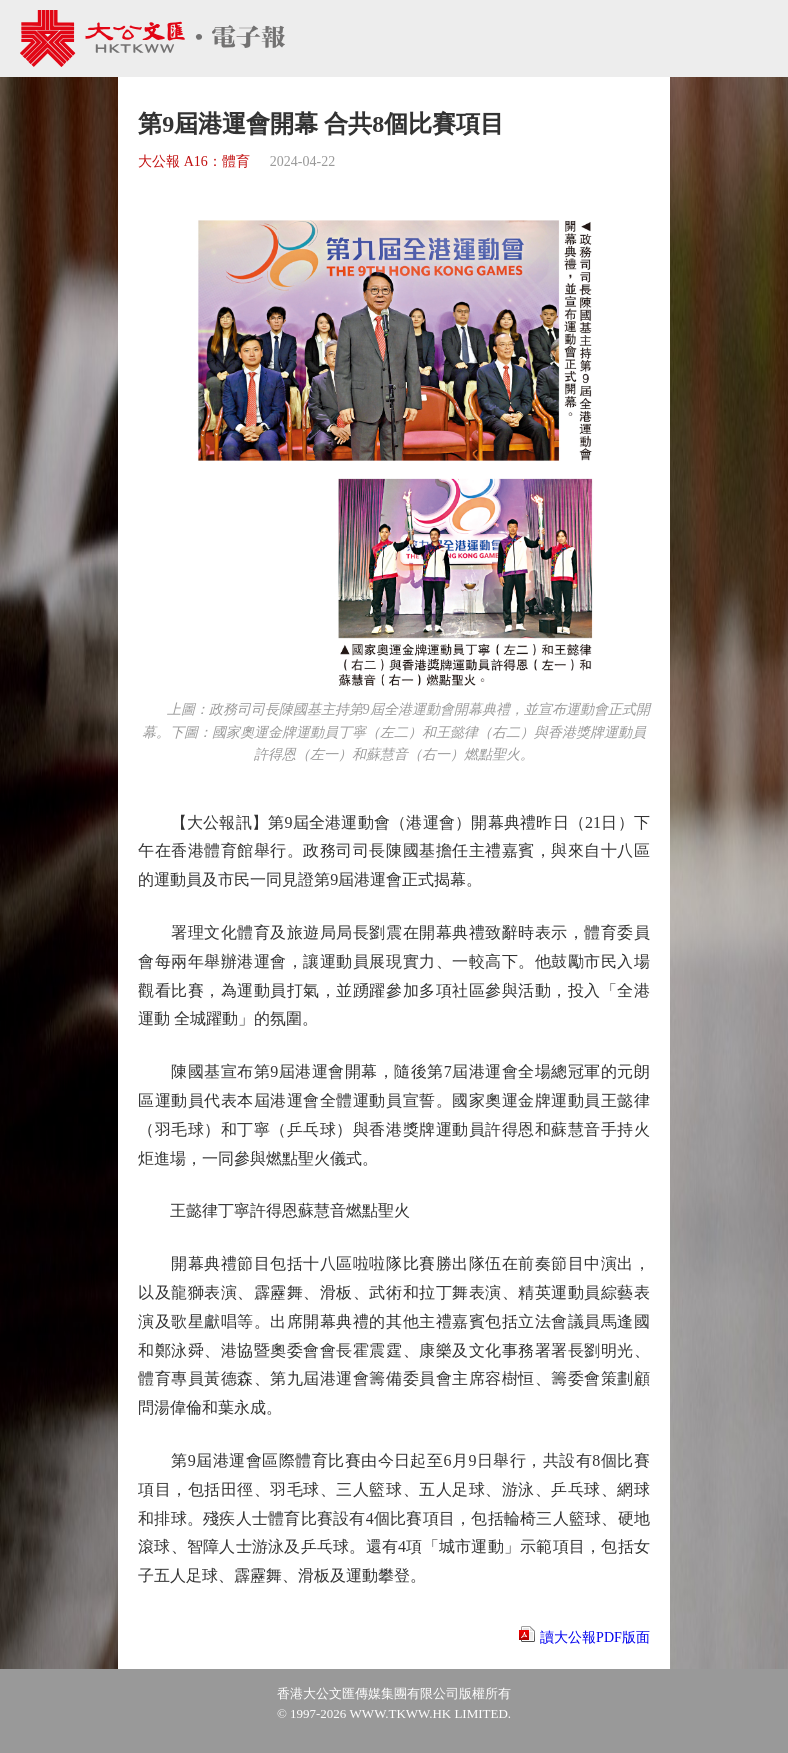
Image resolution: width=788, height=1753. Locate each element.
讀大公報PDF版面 (595, 1637)
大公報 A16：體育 (194, 161)
